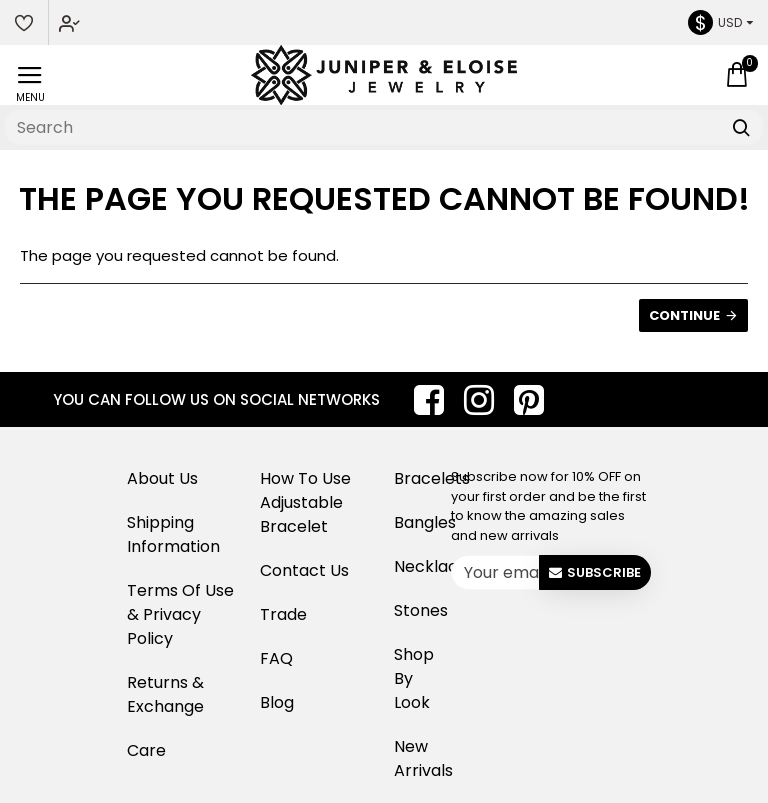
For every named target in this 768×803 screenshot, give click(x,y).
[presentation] (606, 636)
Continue (684, 315)
